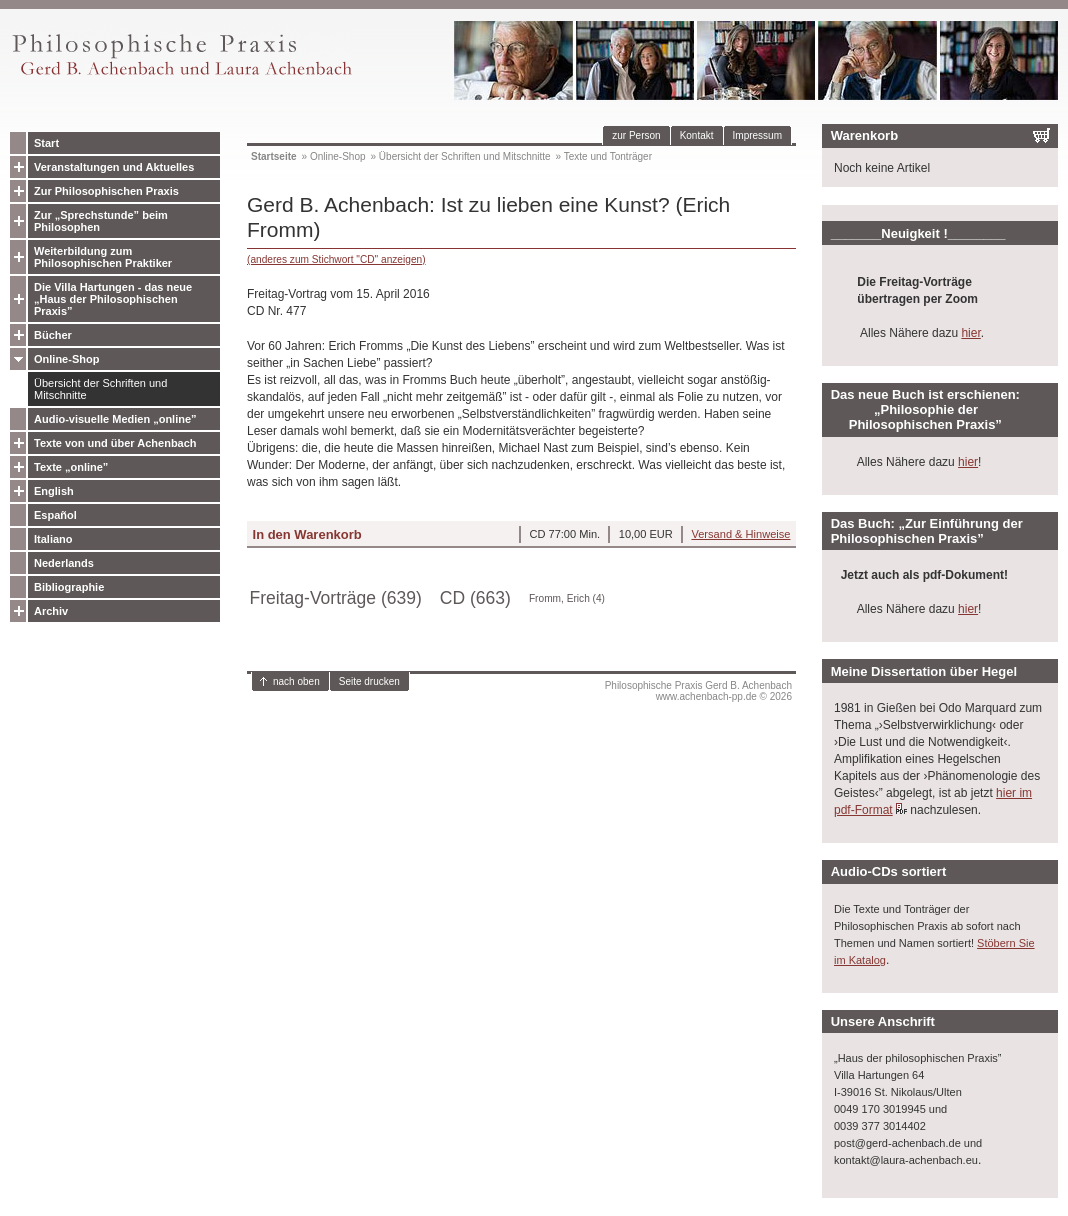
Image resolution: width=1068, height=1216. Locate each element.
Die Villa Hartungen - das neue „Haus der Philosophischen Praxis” (113, 299)
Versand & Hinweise (740, 534)
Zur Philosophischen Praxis (106, 191)
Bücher (53, 335)
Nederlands (64, 563)
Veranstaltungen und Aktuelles (114, 167)
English (54, 491)
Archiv (51, 611)
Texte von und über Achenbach (115, 443)
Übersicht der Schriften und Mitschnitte (100, 389)
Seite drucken (369, 681)
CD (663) (475, 598)
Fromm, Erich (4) (567, 598)
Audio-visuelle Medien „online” (115, 419)
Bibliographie (69, 587)
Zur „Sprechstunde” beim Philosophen (101, 221)
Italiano (53, 539)
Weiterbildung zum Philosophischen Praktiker (103, 257)
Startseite (274, 156)
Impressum (757, 135)
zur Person (636, 135)
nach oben (296, 681)
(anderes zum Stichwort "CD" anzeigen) (336, 259)
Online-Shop (66, 359)
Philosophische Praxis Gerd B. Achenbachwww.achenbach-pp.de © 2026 (698, 691)
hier (970, 333)
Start (46, 143)
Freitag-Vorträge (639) (336, 598)
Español (55, 515)
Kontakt (697, 135)
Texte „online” (71, 467)
